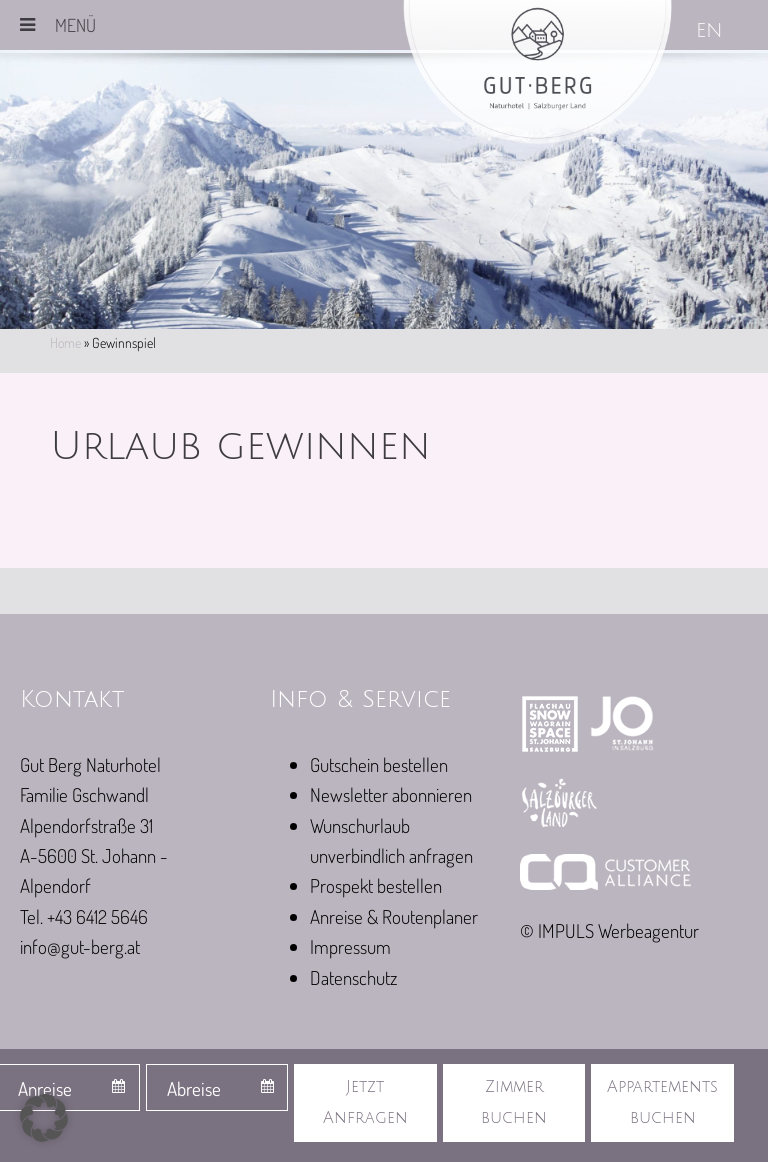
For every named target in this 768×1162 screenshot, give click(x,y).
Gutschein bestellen (379, 764)
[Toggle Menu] (27, 25)
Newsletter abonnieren (391, 794)
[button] (44, 1118)
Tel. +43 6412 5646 (84, 916)
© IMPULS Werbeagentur (609, 930)
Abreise (194, 1088)
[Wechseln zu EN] (711, 32)
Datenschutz (353, 977)
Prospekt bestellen (376, 885)
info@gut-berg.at (80, 946)
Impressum (350, 946)
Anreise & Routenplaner (394, 916)
